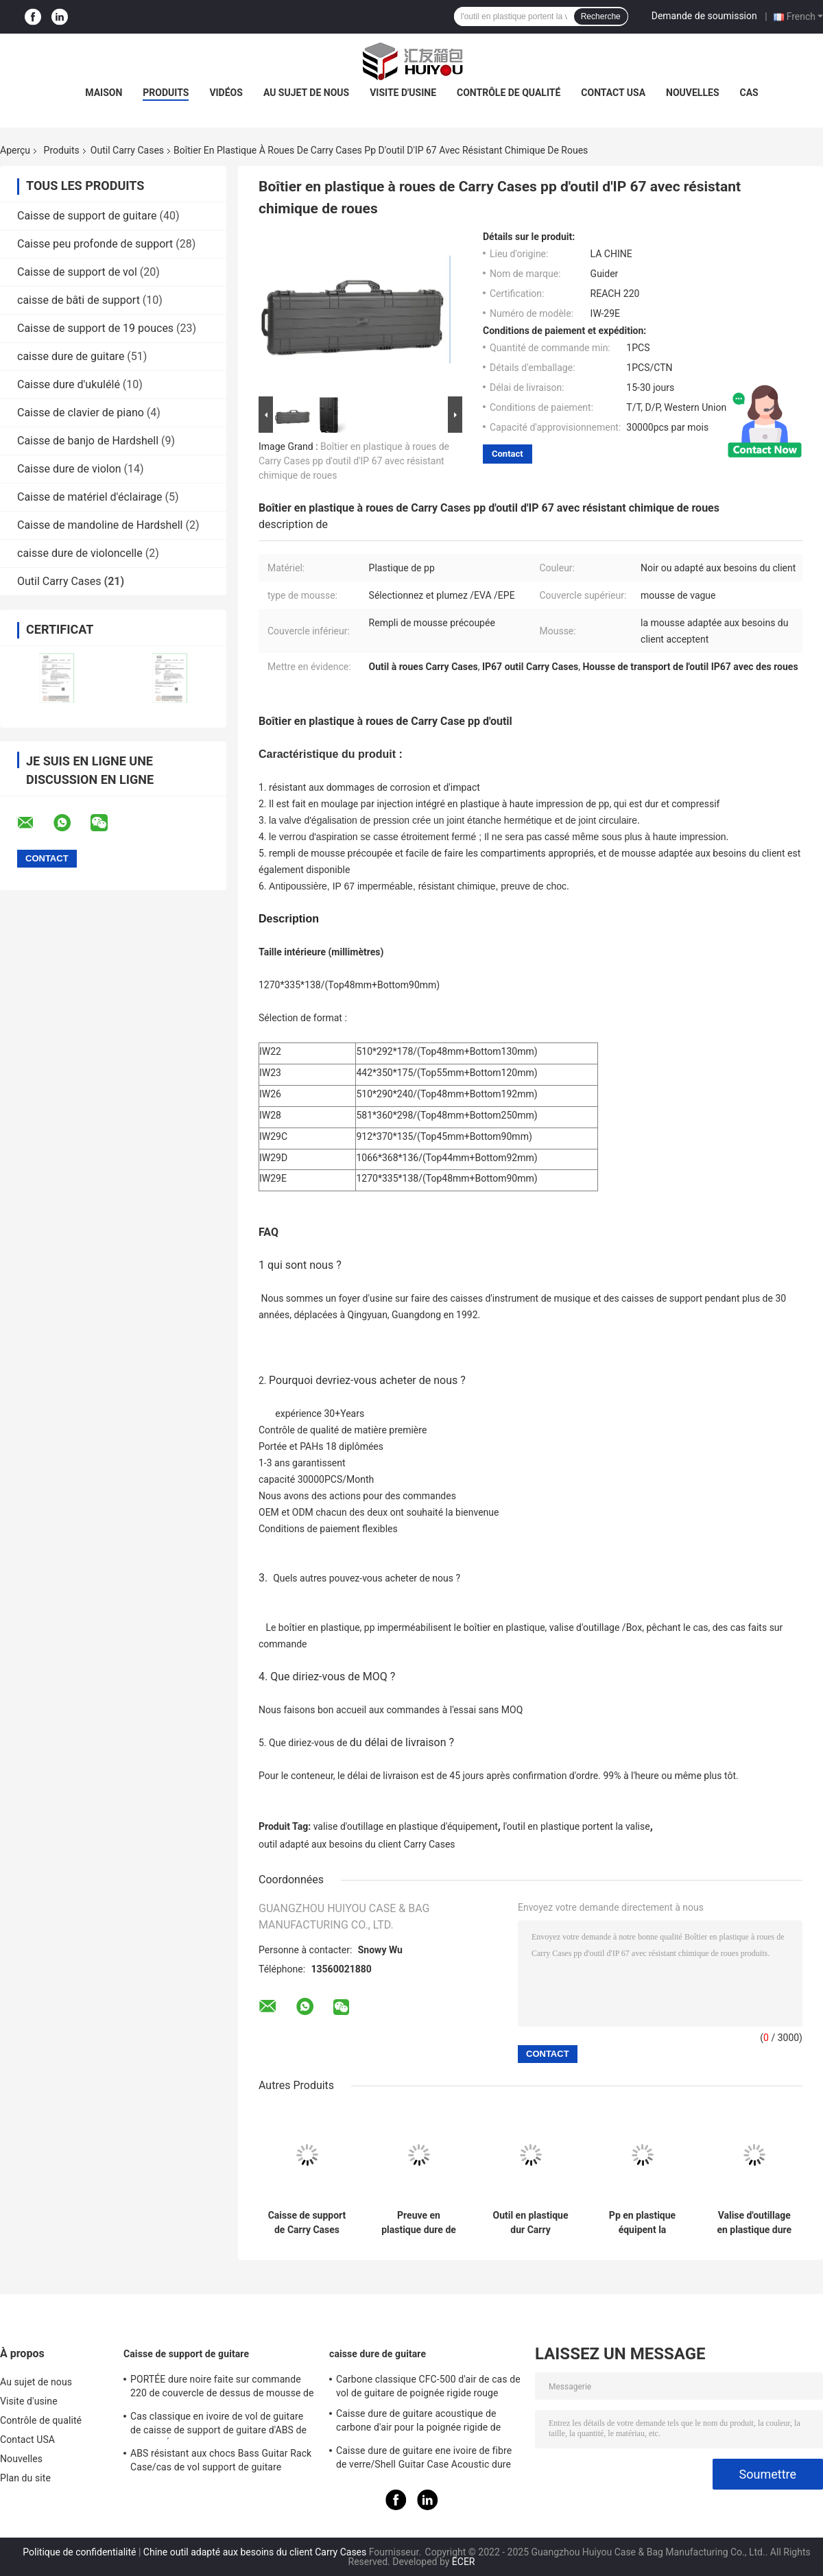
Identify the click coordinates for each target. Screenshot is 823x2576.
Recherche (601, 16)
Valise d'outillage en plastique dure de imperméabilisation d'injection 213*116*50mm (754, 2223)
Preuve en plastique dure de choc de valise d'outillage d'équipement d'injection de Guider (418, 2223)
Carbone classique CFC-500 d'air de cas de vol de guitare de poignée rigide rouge (428, 2386)
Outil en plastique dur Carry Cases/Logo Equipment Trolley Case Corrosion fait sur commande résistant (530, 2223)
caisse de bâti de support (78, 300)
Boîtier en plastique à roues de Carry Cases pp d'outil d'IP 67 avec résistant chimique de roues (354, 461)
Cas (749, 92)
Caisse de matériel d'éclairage (90, 496)
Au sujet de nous (306, 92)
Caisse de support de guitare (87, 215)
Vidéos (226, 92)
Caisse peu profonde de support (95, 243)
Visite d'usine (403, 92)
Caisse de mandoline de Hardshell (99, 525)
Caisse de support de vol (77, 271)
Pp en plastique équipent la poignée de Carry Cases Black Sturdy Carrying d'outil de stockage (642, 2223)
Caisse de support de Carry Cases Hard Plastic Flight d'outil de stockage (307, 2223)
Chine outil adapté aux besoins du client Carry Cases (254, 2552)
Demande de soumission (704, 15)
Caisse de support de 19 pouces (95, 328)
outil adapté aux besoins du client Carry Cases (357, 1844)
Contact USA (613, 92)
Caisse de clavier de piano (80, 412)
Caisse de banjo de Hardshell (87, 440)
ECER (463, 2561)
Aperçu (15, 150)
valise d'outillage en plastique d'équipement (405, 1826)
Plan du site (25, 2477)
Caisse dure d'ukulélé (68, 384)
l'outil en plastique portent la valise (576, 1826)
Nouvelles (692, 92)
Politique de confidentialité (79, 2552)
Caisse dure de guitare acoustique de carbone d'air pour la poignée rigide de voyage (418, 2422)
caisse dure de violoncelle (80, 553)
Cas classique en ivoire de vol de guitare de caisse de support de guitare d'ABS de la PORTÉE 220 (218, 2425)
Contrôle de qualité (508, 92)
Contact (507, 454)
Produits (166, 92)
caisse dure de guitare (70, 356)
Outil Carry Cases (127, 150)
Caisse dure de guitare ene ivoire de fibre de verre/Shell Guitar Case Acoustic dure (424, 2457)
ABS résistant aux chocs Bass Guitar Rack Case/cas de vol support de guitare (220, 2460)
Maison (103, 92)
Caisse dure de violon (69, 468)
